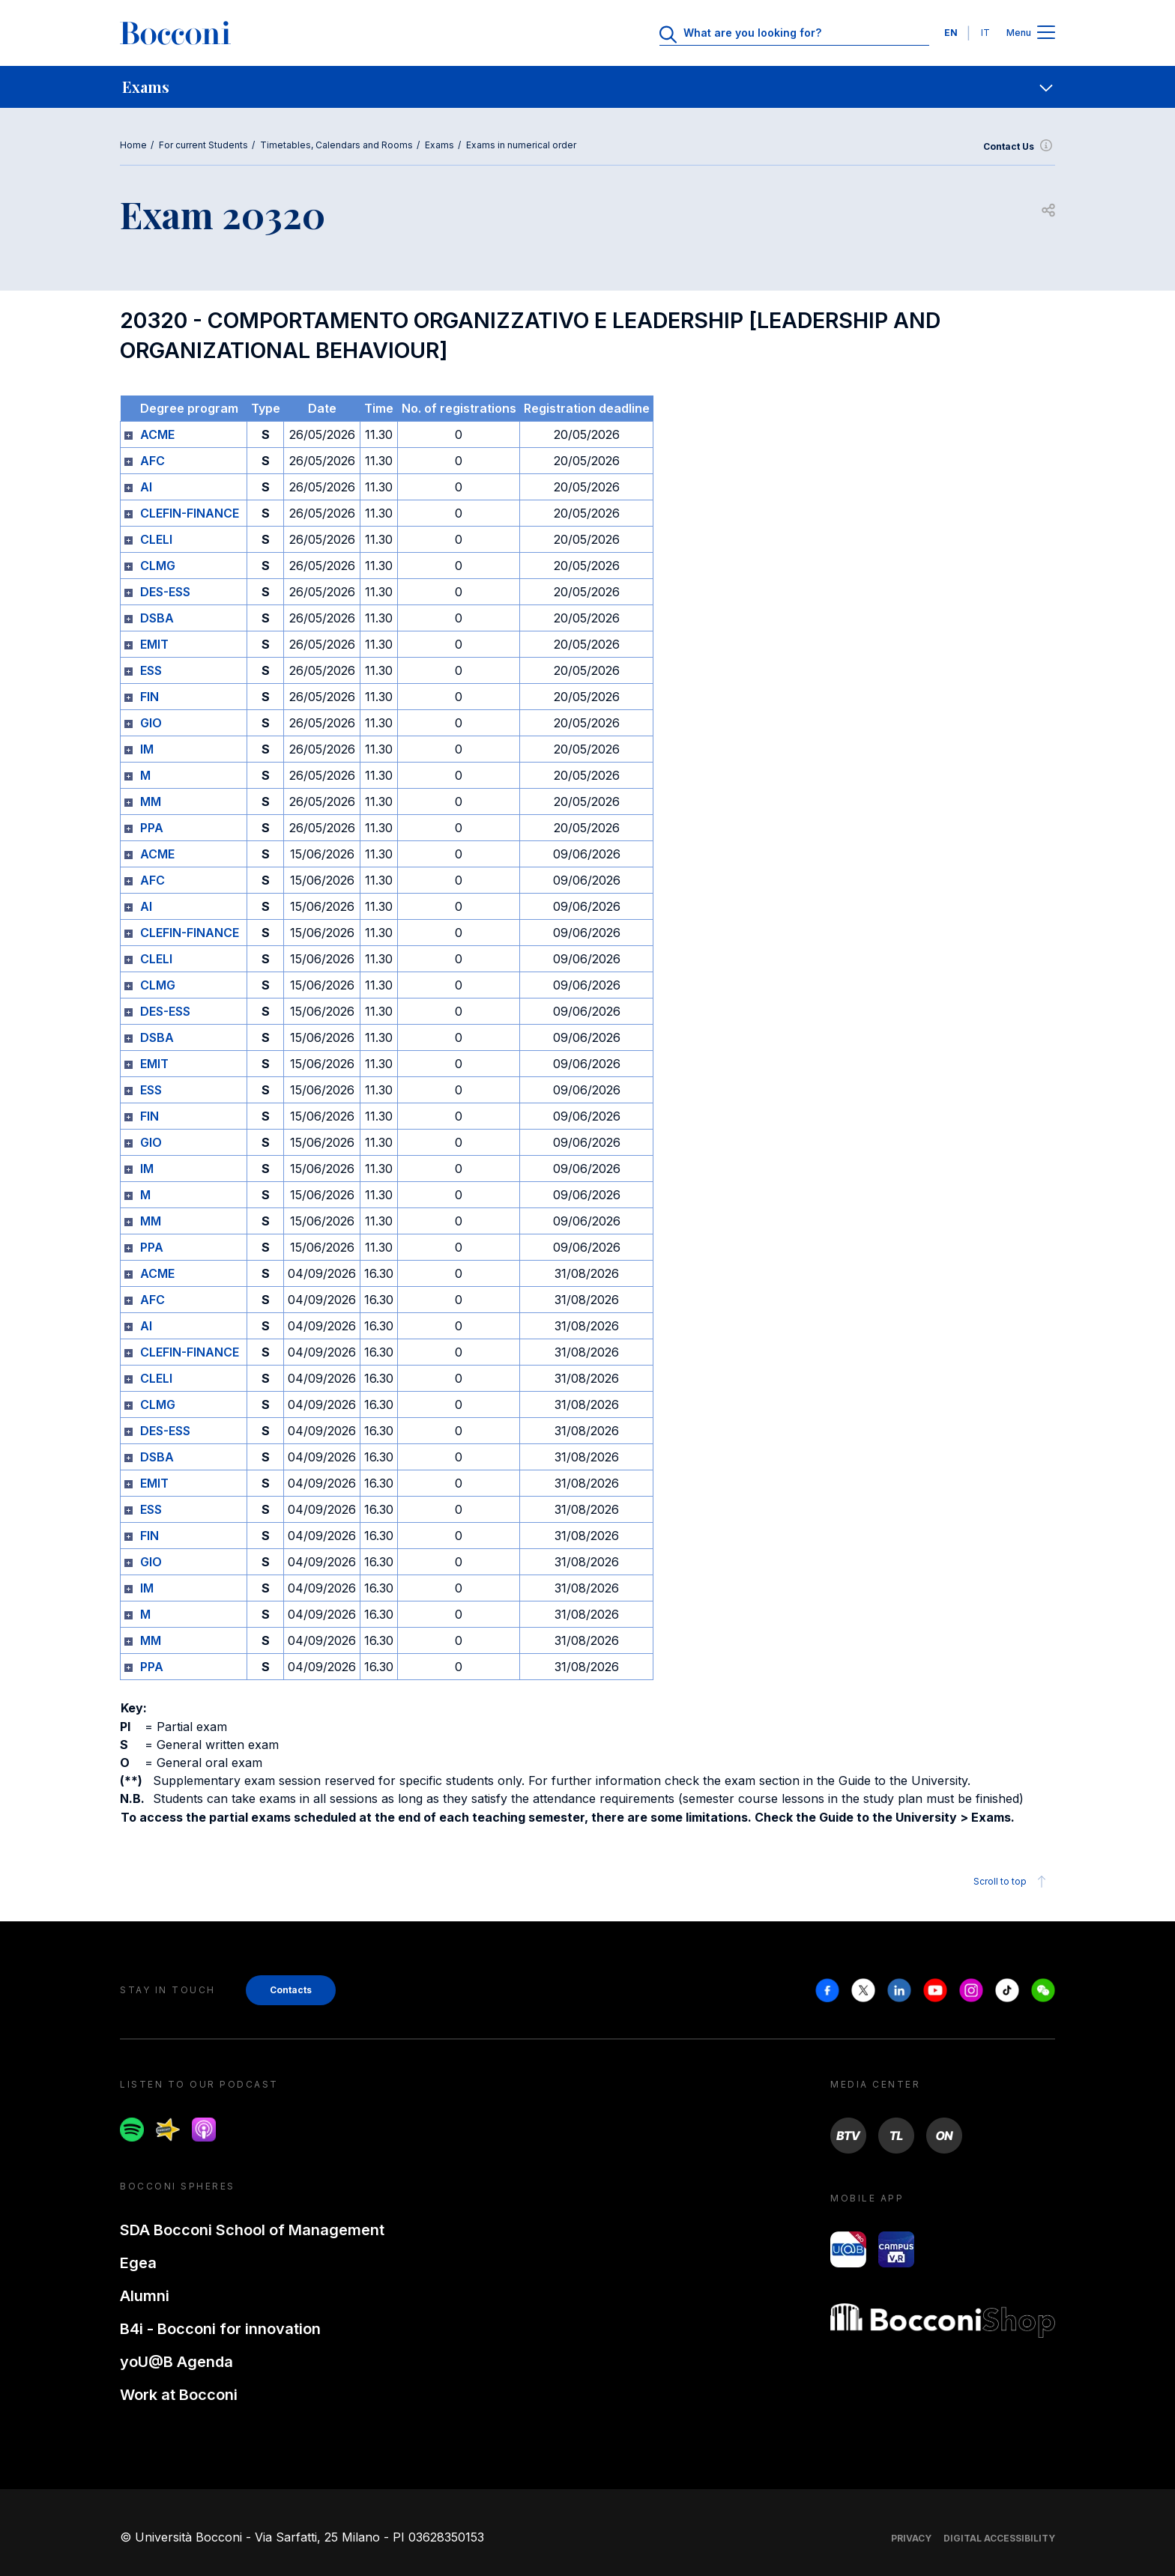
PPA (151, 827)
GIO (151, 722)
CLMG (157, 565)
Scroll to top (1012, 1882)
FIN (149, 696)
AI (146, 486)
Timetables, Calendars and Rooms (336, 145)
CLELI (156, 539)
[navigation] (587, 87)
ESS (151, 670)
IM (147, 749)
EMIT (154, 644)
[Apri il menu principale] (1046, 33)
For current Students (203, 145)
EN (951, 32)
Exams (439, 145)
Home (133, 145)
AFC (152, 460)
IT (985, 32)
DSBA (157, 617)
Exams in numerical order (521, 145)
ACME (157, 434)
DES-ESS (165, 591)
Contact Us (1019, 147)
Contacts (291, 1989)
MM (150, 801)
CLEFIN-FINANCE (189, 513)
